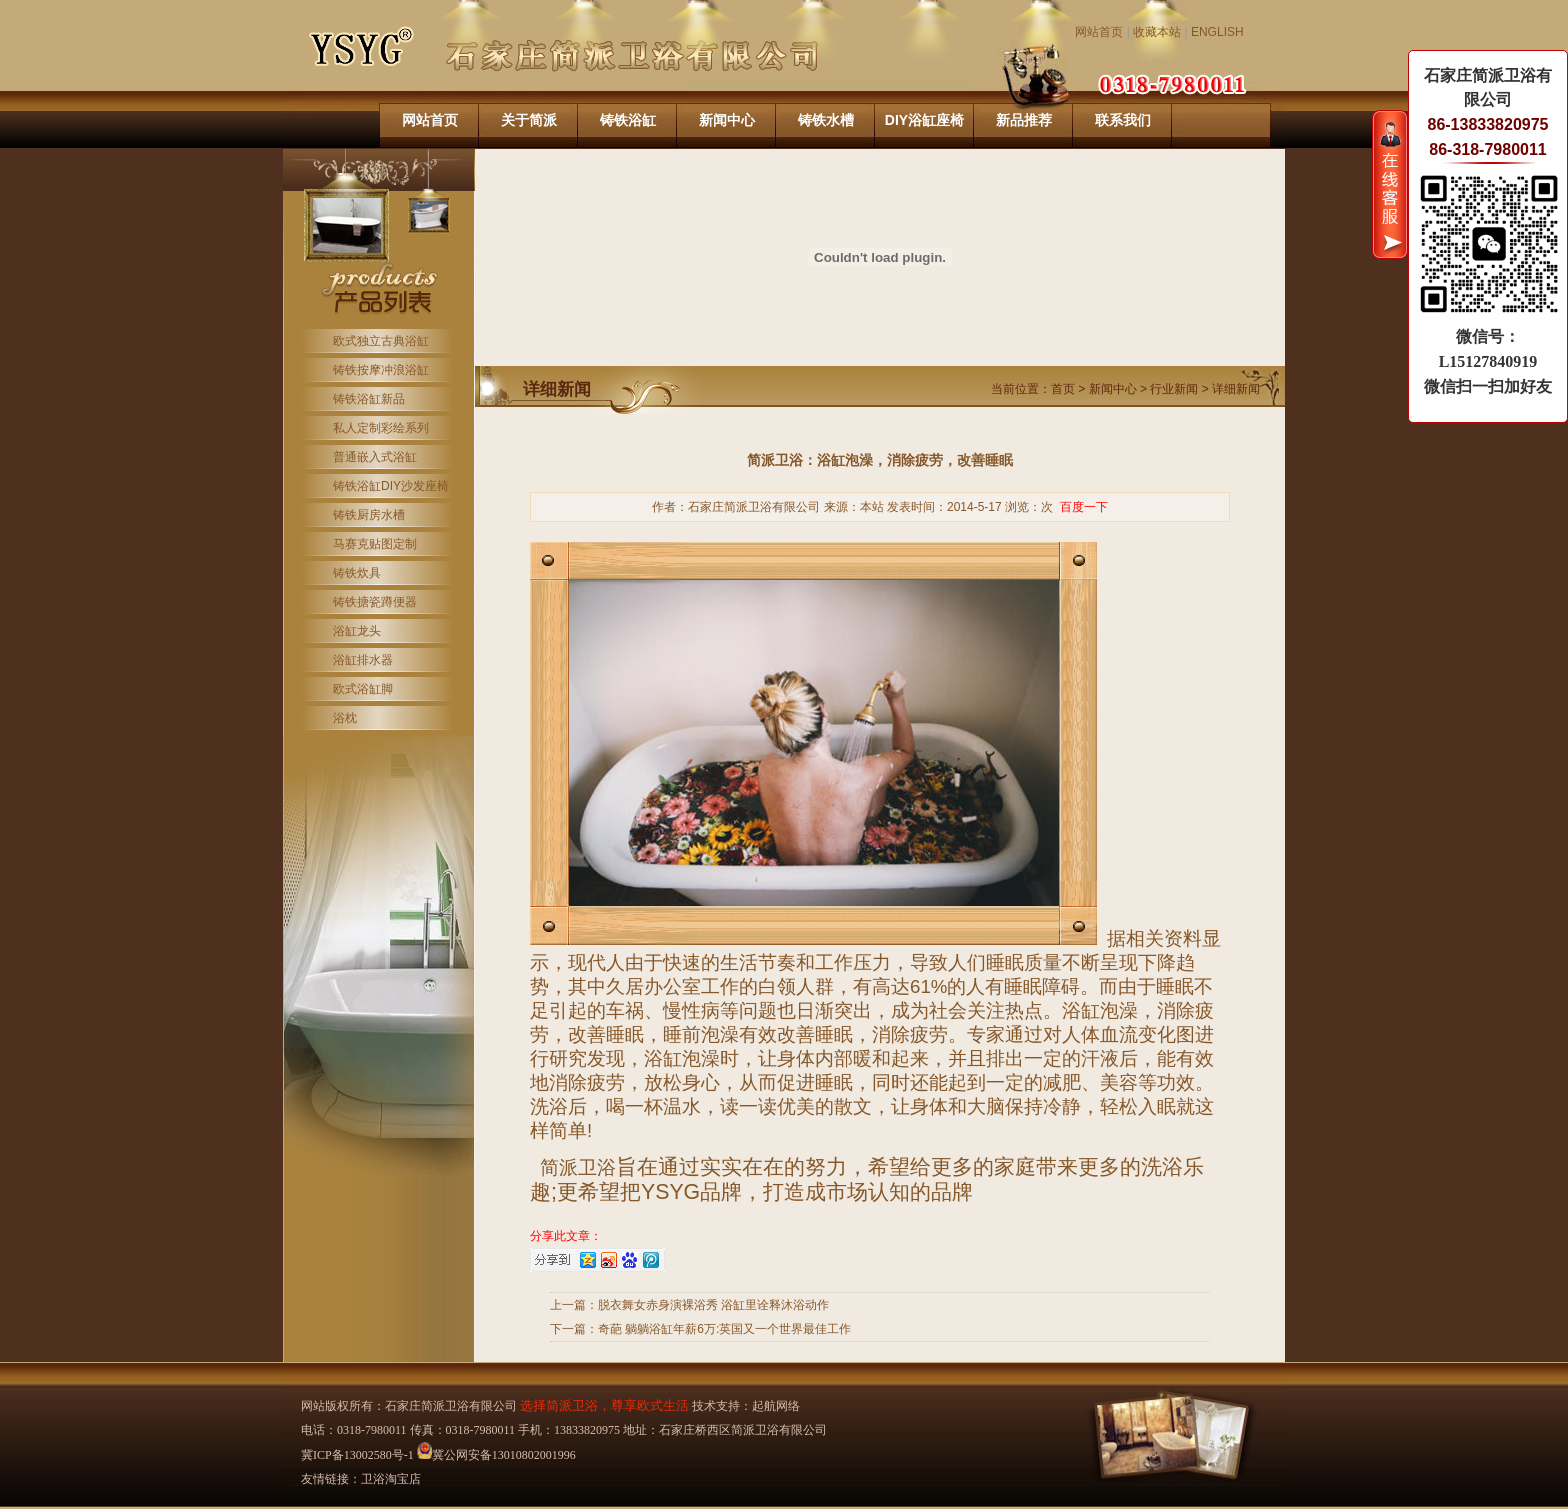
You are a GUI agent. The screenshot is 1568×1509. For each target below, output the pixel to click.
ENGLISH (1217, 32)
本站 (872, 507)
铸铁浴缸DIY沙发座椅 (391, 486)
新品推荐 (1024, 120)
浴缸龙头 (357, 631)
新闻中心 (727, 120)
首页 (1063, 389)
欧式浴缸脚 (363, 689)
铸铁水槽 (826, 120)
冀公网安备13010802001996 (496, 1455)
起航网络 (776, 1406)
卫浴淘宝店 (391, 1479)
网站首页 (1099, 32)
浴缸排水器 (363, 660)
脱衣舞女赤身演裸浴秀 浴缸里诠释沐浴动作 (713, 1305)
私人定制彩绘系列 (381, 428)
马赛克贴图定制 (375, 544)
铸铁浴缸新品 (369, 399)
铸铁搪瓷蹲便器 (375, 602)
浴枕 (345, 718)
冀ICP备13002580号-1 (357, 1455)
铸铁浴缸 (628, 120)
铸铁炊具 (357, 573)
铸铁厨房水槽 (369, 515)
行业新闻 (1174, 389)
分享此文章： (566, 1236)
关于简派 (529, 120)
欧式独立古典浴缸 (381, 341)
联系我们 (1123, 120)
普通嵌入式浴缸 (375, 457)
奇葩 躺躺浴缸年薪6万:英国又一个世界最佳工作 (724, 1329)
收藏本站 (1157, 32)
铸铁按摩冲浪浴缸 (381, 370)
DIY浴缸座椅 (924, 120)
